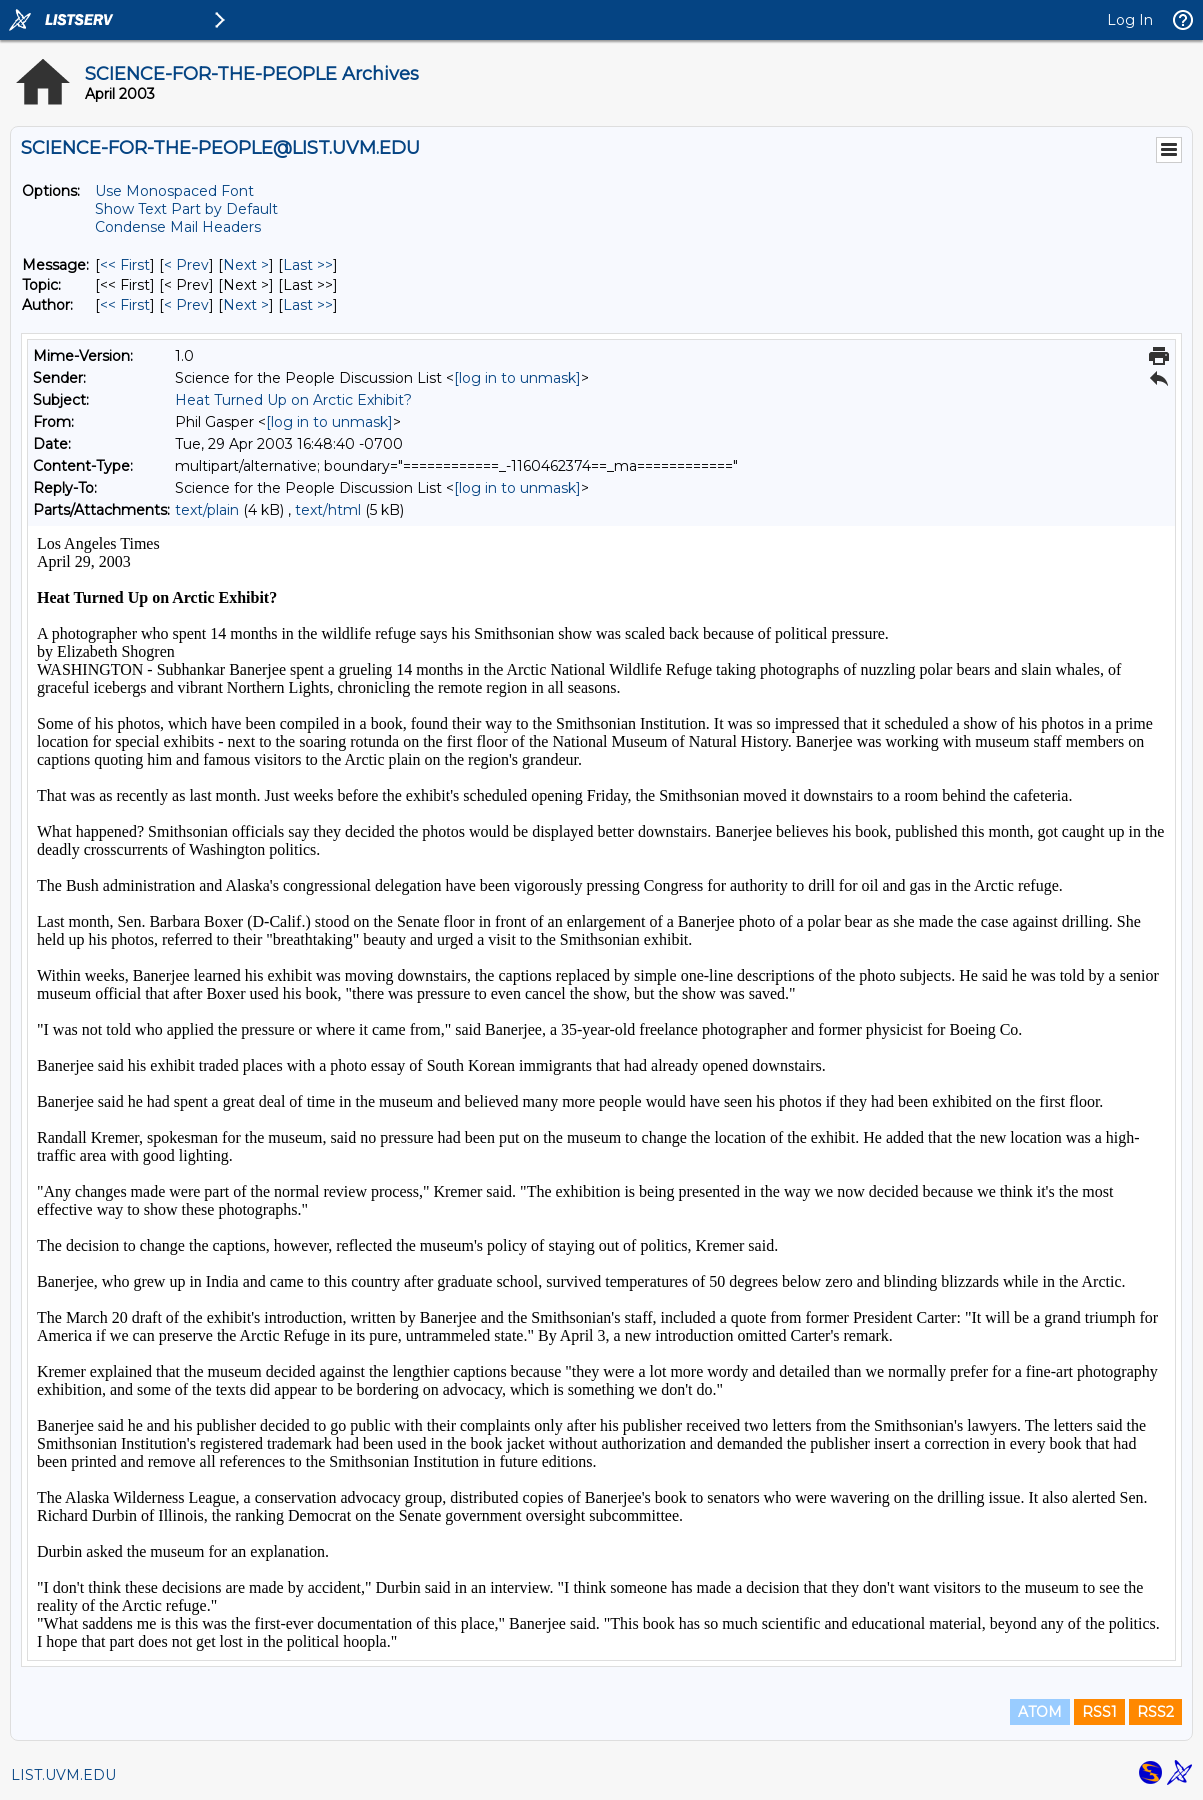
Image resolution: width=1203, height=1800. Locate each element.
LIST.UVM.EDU (63, 1775)
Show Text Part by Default (186, 209)
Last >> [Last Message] (308, 265)
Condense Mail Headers (178, 227)
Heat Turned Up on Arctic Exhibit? (293, 400)
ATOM (1040, 1712)
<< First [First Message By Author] (125, 305)
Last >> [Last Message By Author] (308, 305)
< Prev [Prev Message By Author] (186, 305)
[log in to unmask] (517, 378)
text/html (328, 510)
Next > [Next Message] (246, 265)
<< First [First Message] (125, 265)
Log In (1130, 20)
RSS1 (1099, 1712)
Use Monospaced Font (174, 191)
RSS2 (1155, 1712)
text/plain (207, 510)
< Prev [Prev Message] (186, 265)
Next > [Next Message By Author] (246, 305)
